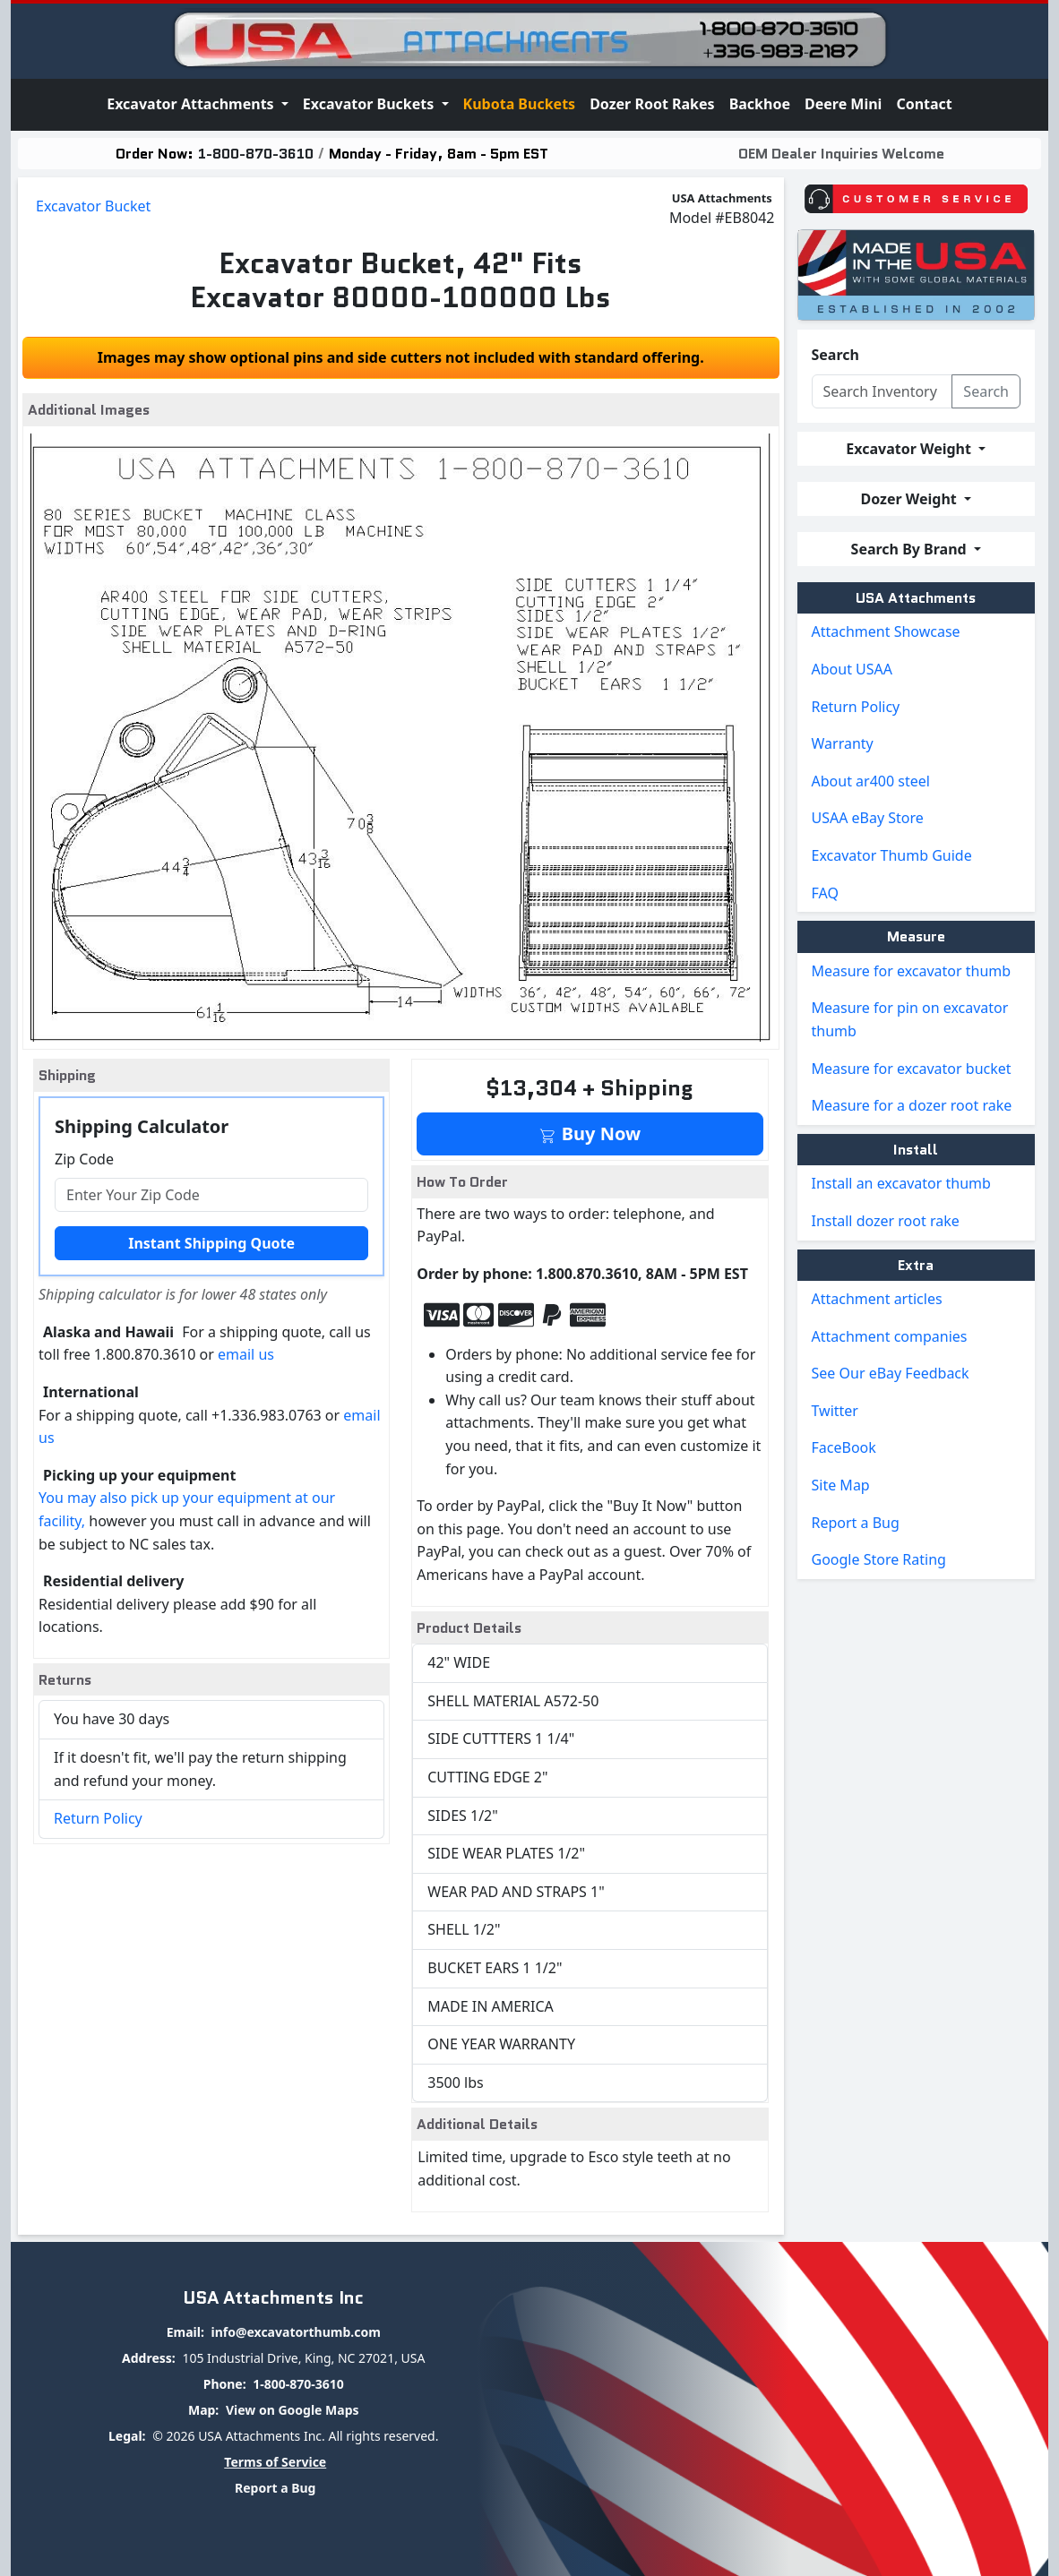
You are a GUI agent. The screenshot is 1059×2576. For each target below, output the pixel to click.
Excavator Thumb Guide (892, 855)
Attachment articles (877, 1299)
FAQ (825, 893)
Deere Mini (843, 104)
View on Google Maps (292, 2409)
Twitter (835, 1411)
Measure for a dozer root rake (912, 1105)
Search (835, 355)
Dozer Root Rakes (652, 104)
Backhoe (759, 104)
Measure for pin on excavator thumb (910, 1019)
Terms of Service (275, 2461)
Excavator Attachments (192, 104)
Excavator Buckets (370, 104)
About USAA (852, 669)
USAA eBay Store (868, 818)
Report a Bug (856, 1523)
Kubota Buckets (519, 104)
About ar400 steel (871, 781)
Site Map (841, 1485)
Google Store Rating (879, 1559)
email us (246, 1354)
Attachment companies (890, 1336)
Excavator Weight (910, 449)
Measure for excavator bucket (912, 1068)
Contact (923, 104)
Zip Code (84, 1159)
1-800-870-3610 (256, 153)
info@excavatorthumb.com (295, 2331)
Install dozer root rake (886, 1221)
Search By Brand (910, 549)
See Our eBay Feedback (890, 1373)
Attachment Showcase (886, 631)
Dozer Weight (910, 499)
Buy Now (590, 1133)
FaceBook (844, 1447)
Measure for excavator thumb (912, 971)
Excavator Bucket (93, 206)
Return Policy (98, 1818)
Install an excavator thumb (901, 1183)
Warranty (843, 743)
